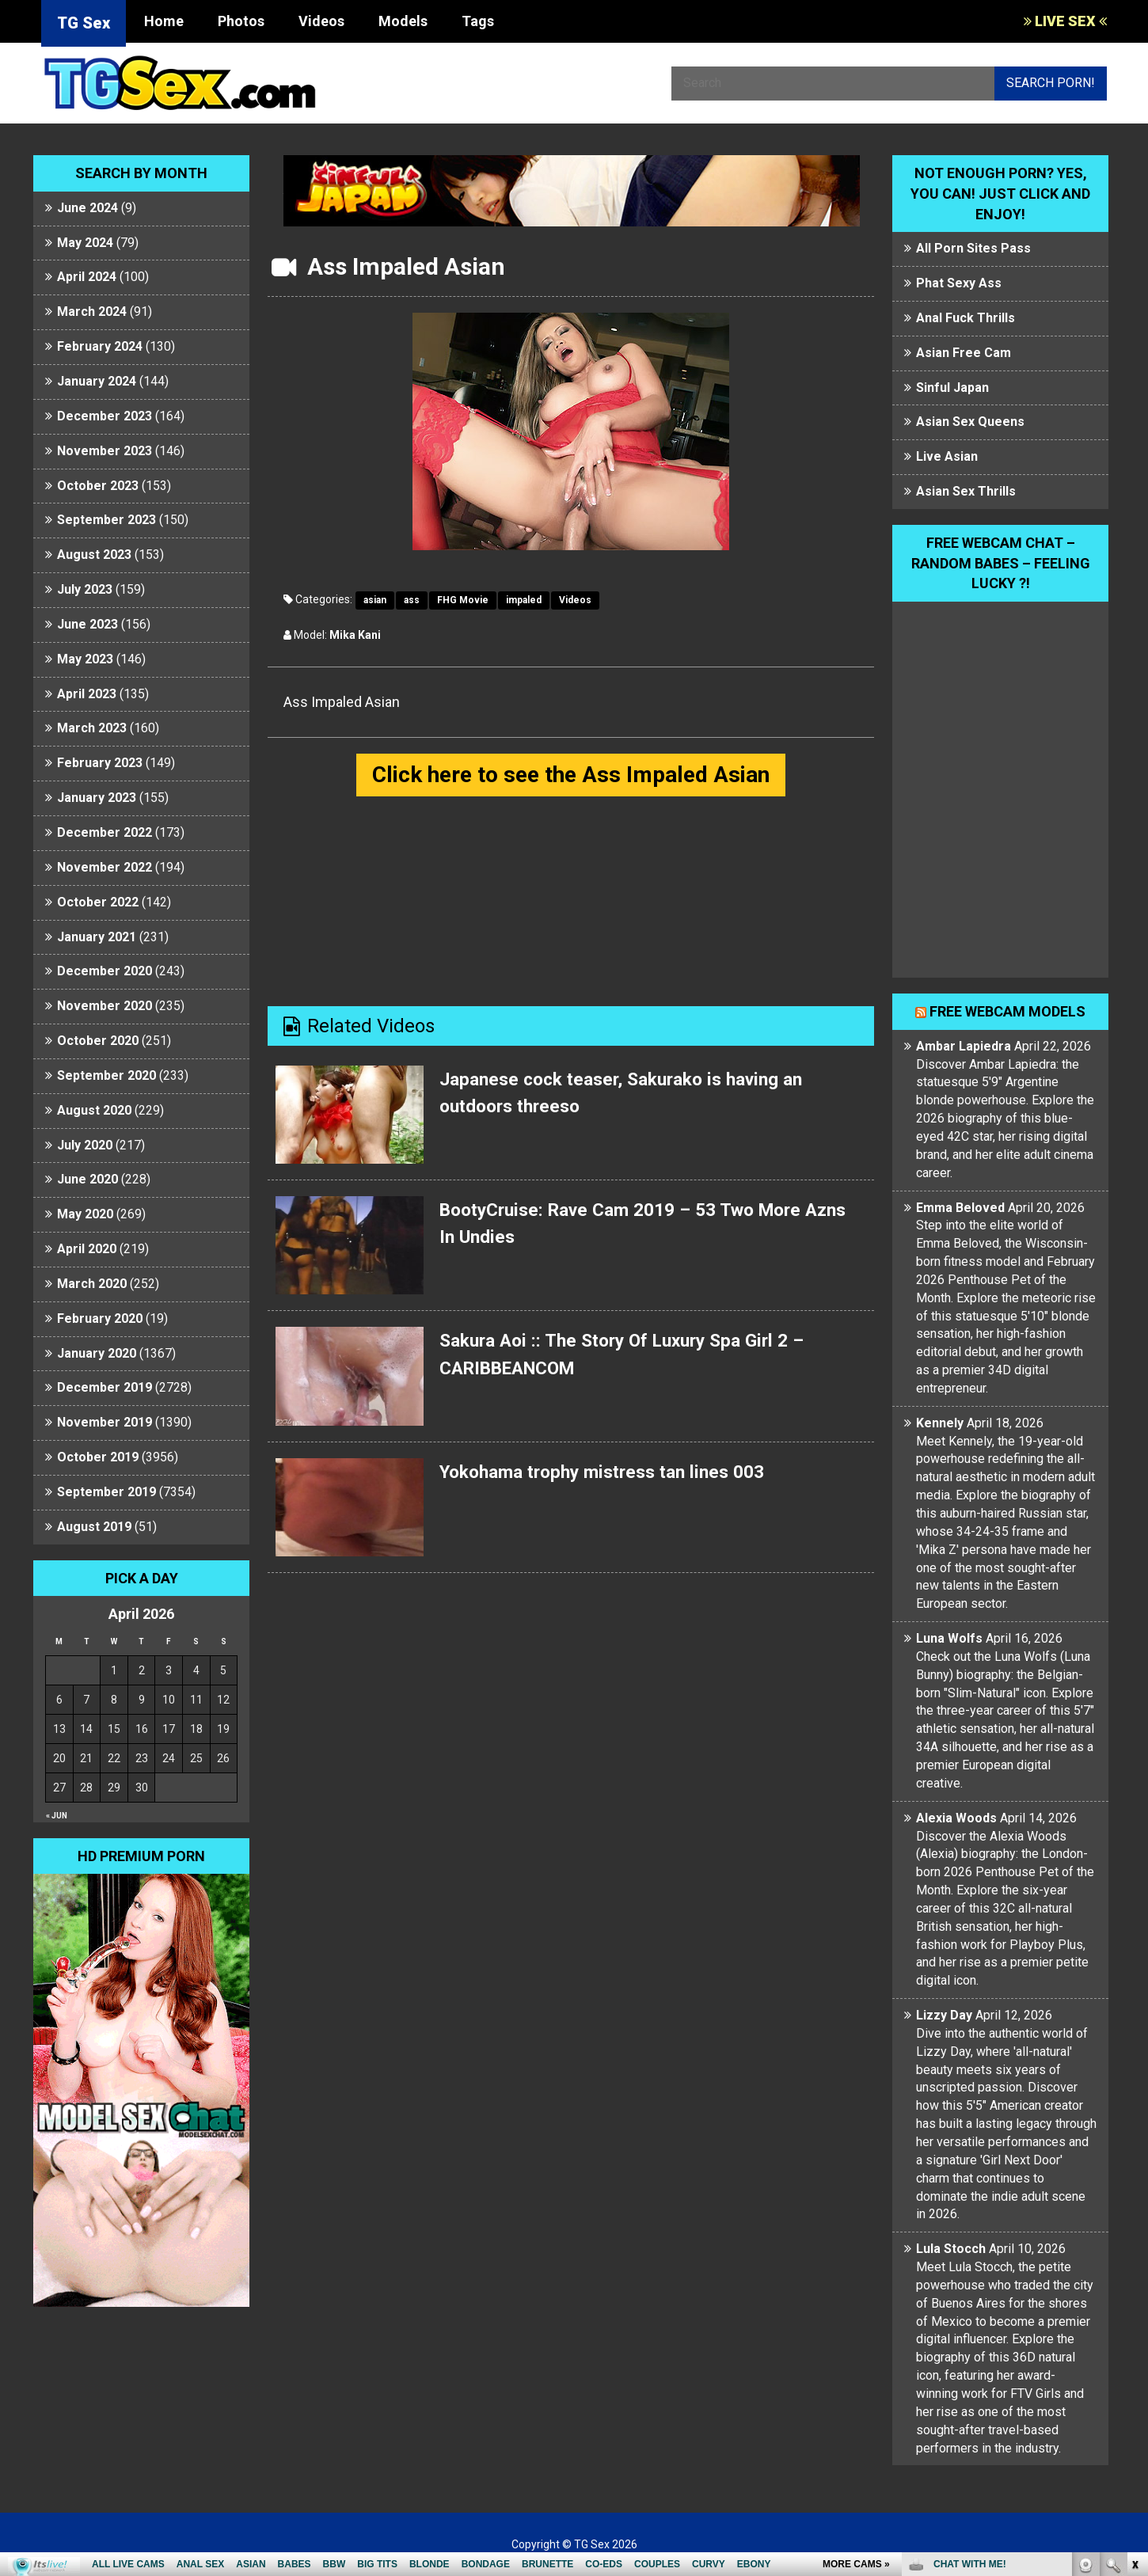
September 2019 (106, 1491)
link (1134, 2329)
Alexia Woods (956, 1818)
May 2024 (85, 242)
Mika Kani (355, 635)
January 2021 (96, 936)
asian (374, 600)
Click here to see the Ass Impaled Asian (570, 775)
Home (164, 21)
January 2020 (96, 1353)
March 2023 (92, 727)
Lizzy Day (944, 2015)
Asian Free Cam (963, 352)
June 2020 (87, 1179)
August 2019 (94, 1526)
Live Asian (947, 456)
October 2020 (98, 1040)
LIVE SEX (1065, 21)
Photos (241, 21)
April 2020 (86, 1248)
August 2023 (94, 554)
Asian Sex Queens (970, 421)
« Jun (56, 1815)
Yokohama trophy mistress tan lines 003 (612, 1473)
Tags (478, 21)
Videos (321, 21)
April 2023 (86, 693)
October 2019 (98, 1457)
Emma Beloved (960, 1207)
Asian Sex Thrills (966, 491)
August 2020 (94, 1110)
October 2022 (98, 902)
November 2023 (104, 450)
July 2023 (84, 589)
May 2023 (85, 659)
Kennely (940, 1422)
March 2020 (92, 1283)
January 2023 (96, 797)
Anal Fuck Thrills (965, 317)
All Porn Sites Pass (973, 248)
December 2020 (104, 970)
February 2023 (100, 762)
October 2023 (98, 485)
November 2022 (104, 867)
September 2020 (106, 1075)
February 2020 (100, 1318)
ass (412, 600)
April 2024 (86, 276)
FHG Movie (462, 600)
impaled (524, 600)
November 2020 (104, 1005)
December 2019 (104, 1387)
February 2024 (100, 346)
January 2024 (96, 381)
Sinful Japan (952, 387)
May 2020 (85, 1214)
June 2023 (87, 624)
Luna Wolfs (949, 1638)
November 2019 (104, 1422)
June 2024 (87, 207)
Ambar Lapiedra (963, 1046)
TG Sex (83, 22)
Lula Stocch (951, 2248)
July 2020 (84, 1145)
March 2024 (92, 311)
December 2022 (104, 832)
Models (403, 21)
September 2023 (106, 519)
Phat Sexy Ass (959, 283)
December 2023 (104, 416)
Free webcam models (1007, 1011)
